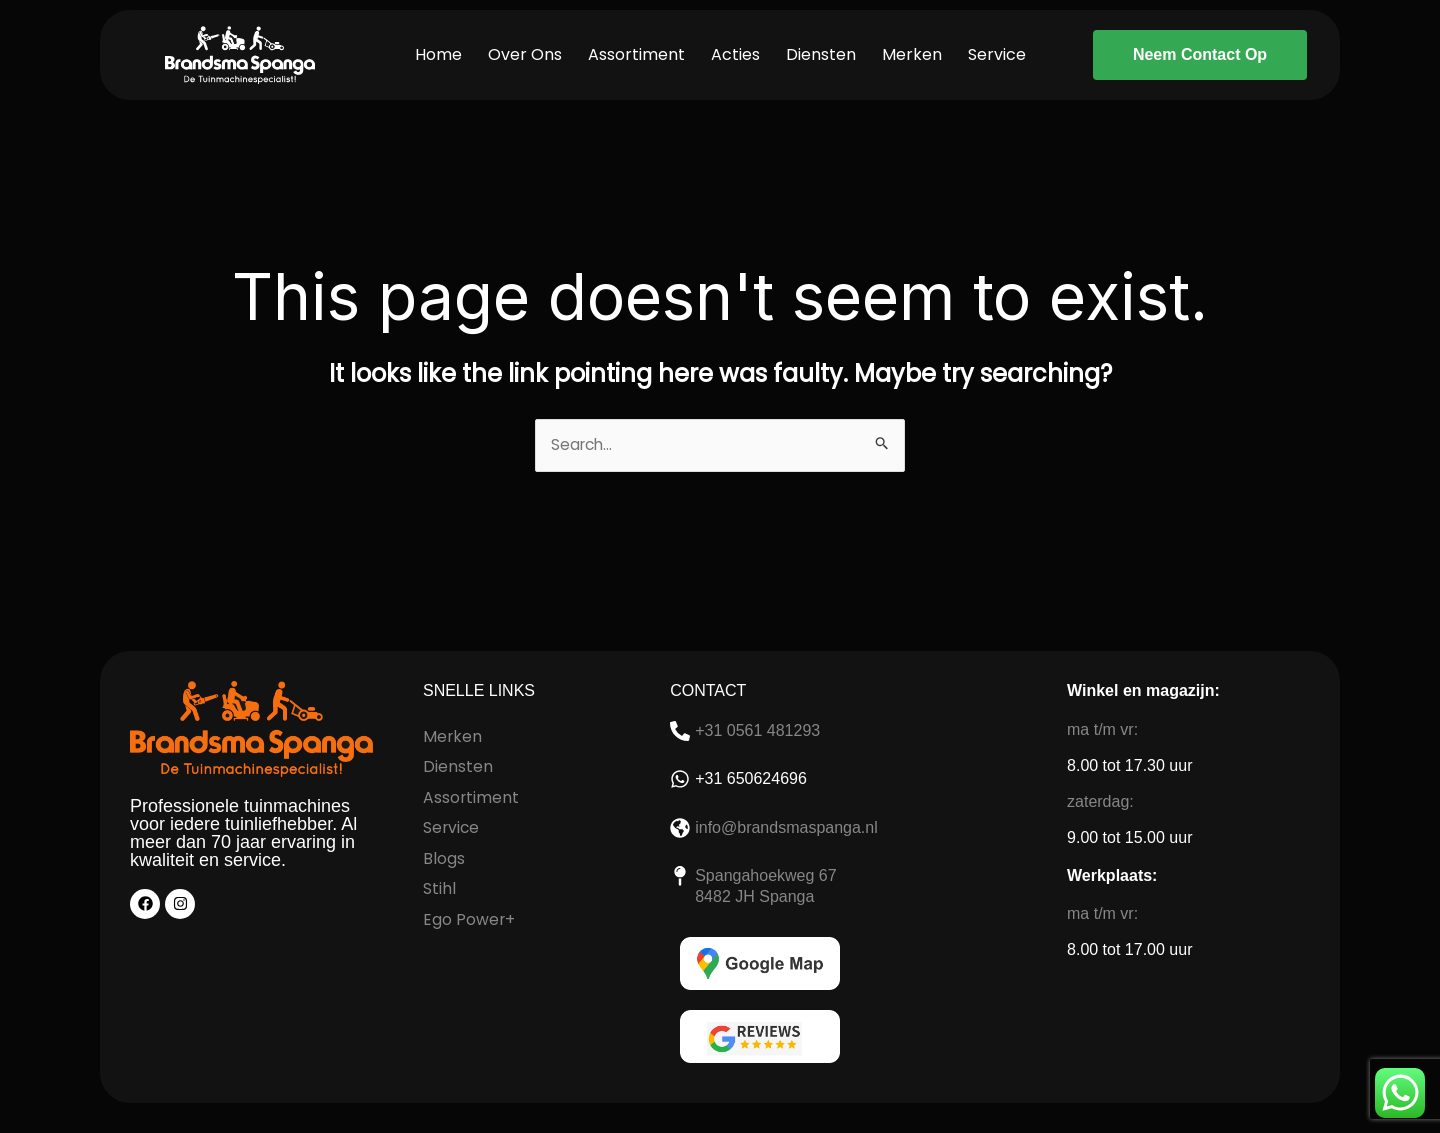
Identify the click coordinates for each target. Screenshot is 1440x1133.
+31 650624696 (751, 779)
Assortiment (636, 54)
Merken (912, 54)
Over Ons (525, 54)
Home (438, 54)
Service (997, 54)
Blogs (444, 856)
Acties (735, 54)
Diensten (821, 54)
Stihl (439, 886)
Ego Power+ (469, 916)
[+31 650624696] (680, 780)
